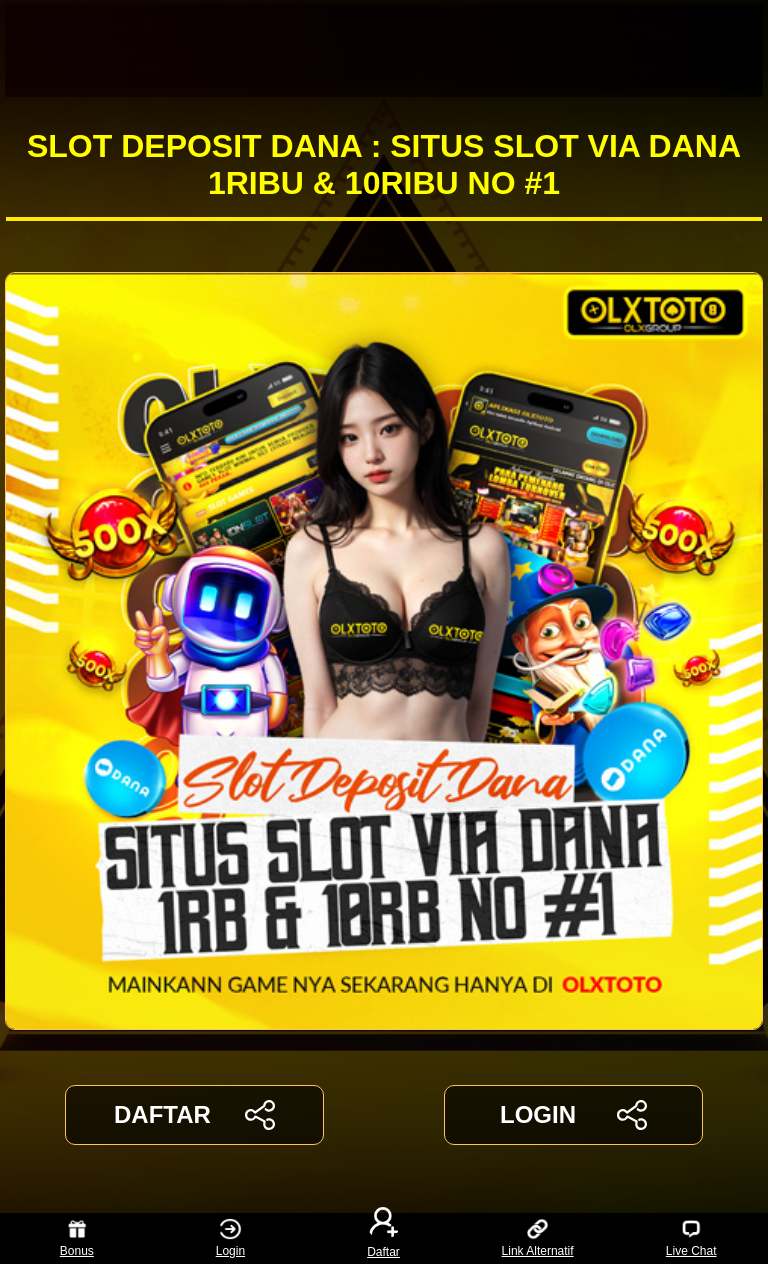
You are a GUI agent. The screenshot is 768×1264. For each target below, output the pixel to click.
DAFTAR (194, 1115)
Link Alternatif (538, 1238)
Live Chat (691, 1238)
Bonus (77, 1238)
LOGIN (573, 1115)
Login (230, 1238)
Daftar (384, 1238)
